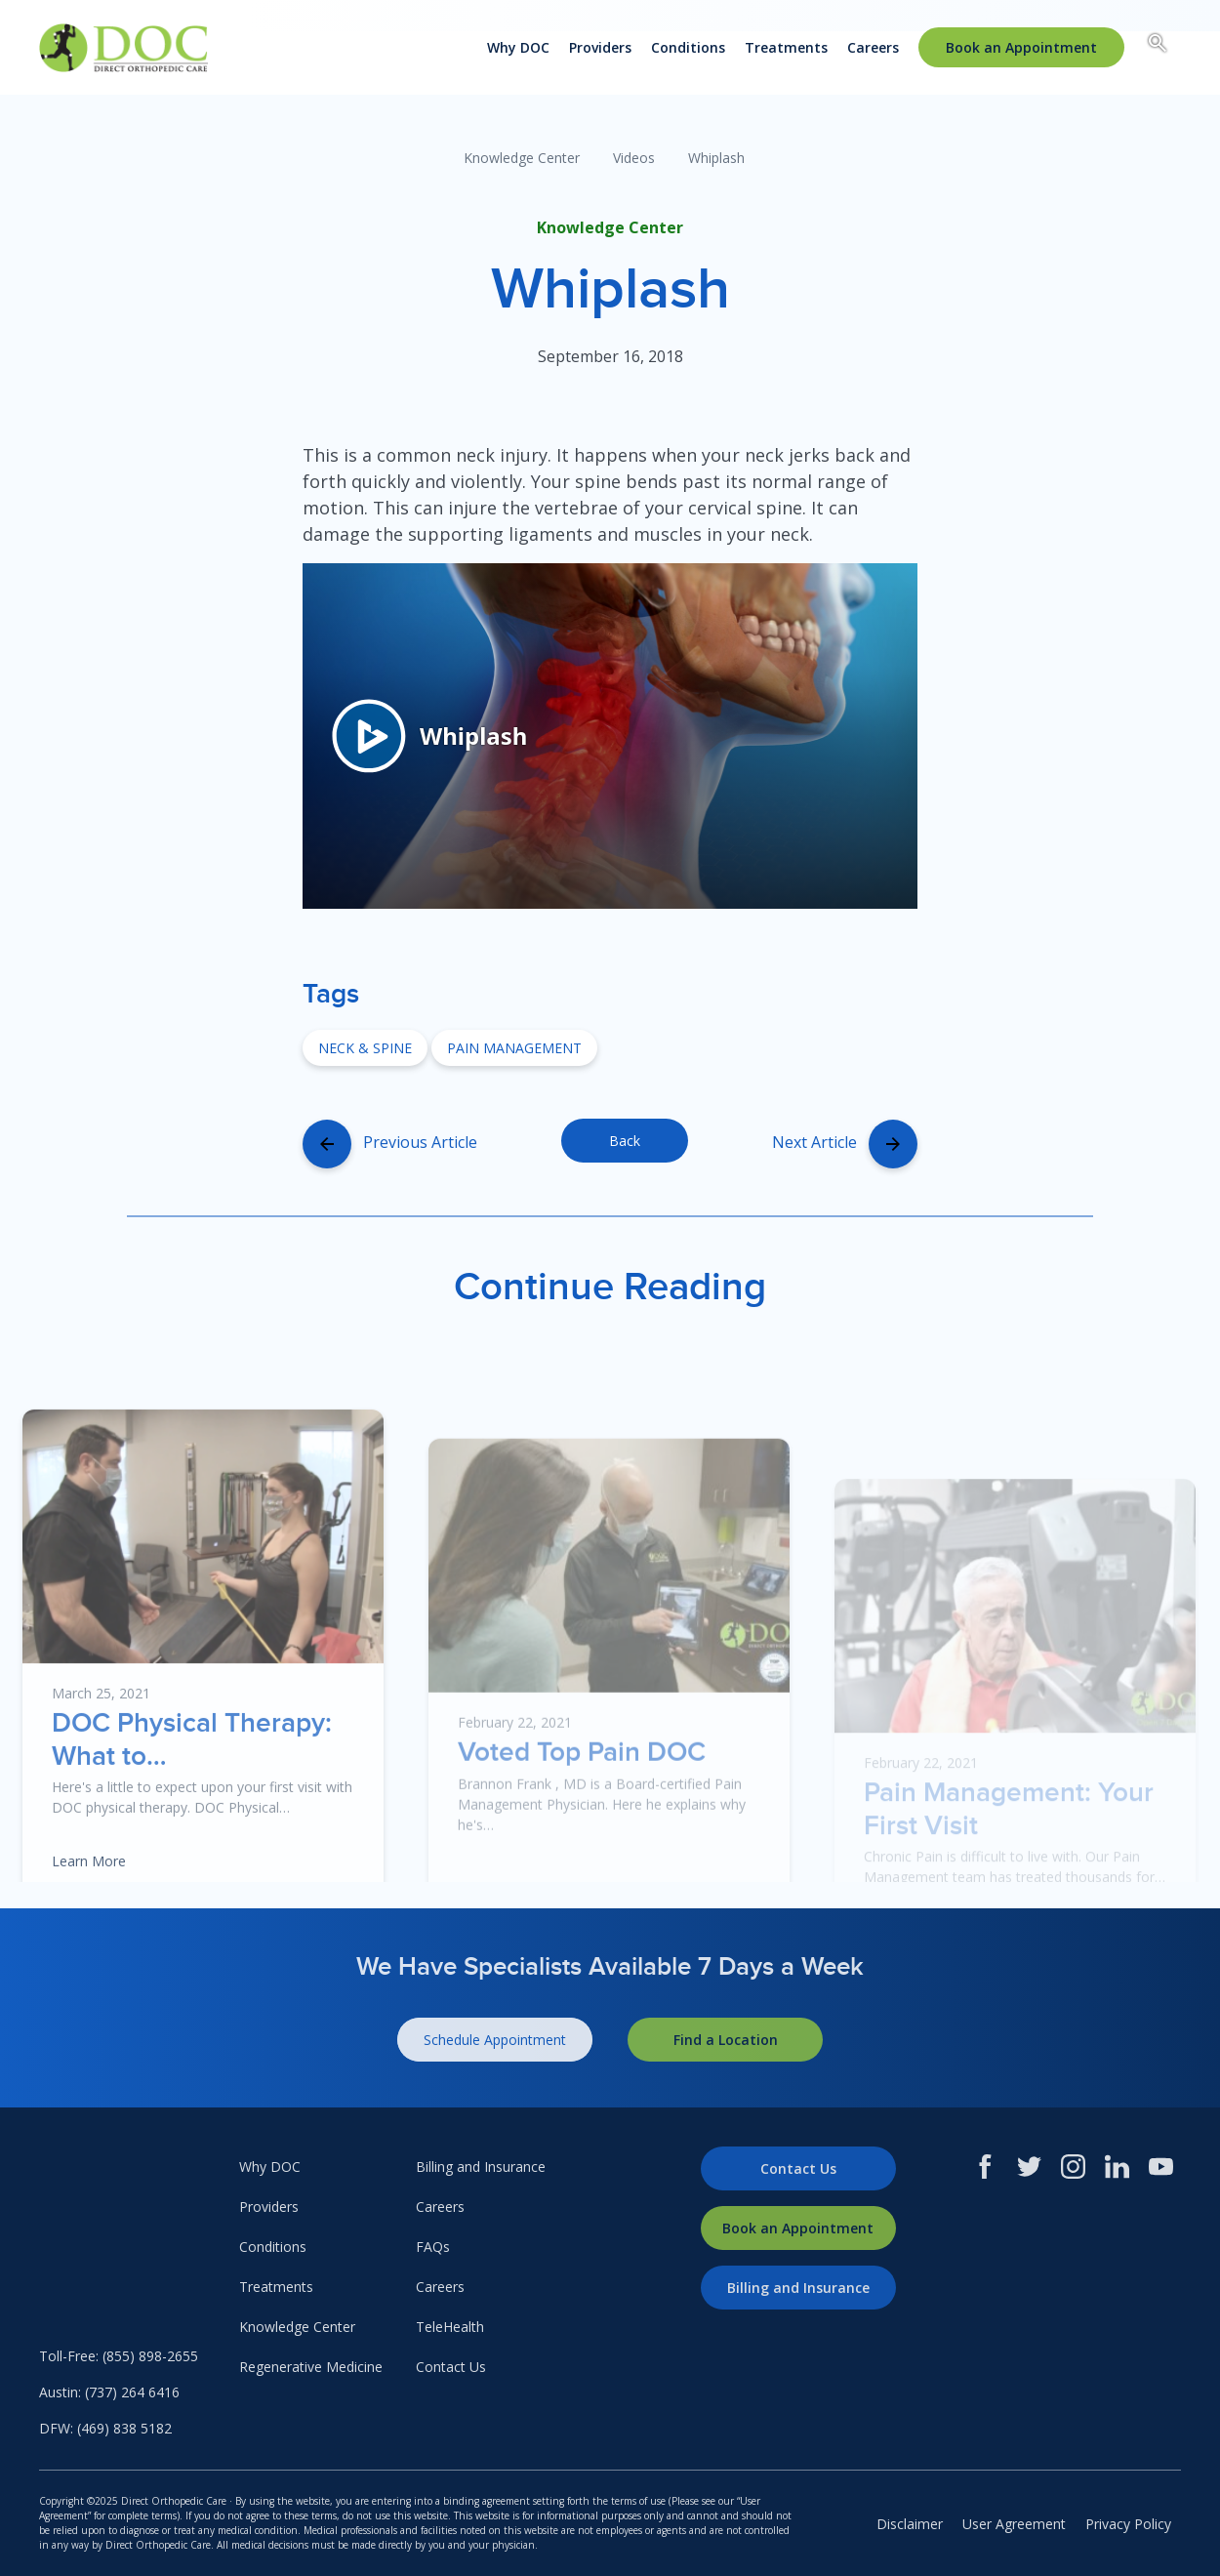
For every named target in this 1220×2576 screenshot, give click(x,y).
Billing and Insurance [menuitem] (481, 2166)
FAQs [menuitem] (433, 2246)
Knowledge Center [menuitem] (297, 2326)
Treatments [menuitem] (786, 47)
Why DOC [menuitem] (518, 47)
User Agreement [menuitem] (1014, 2524)
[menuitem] (1021, 47)
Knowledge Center (522, 157)
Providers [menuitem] (600, 47)
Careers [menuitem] (873, 47)
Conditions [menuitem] (688, 47)
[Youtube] (1161, 2167)
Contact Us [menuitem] (451, 2366)
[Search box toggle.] (1157, 45)
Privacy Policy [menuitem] (1128, 2524)
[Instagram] (1073, 2167)
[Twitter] (1029, 2167)
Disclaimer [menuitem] (909, 2524)
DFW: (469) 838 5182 (105, 2428)
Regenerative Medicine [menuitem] (311, 2366)
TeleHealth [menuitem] (450, 2326)
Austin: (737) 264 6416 (109, 2392)
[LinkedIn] (1117, 2167)
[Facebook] (985, 2167)
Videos (634, 157)
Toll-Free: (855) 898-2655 (118, 2356)
